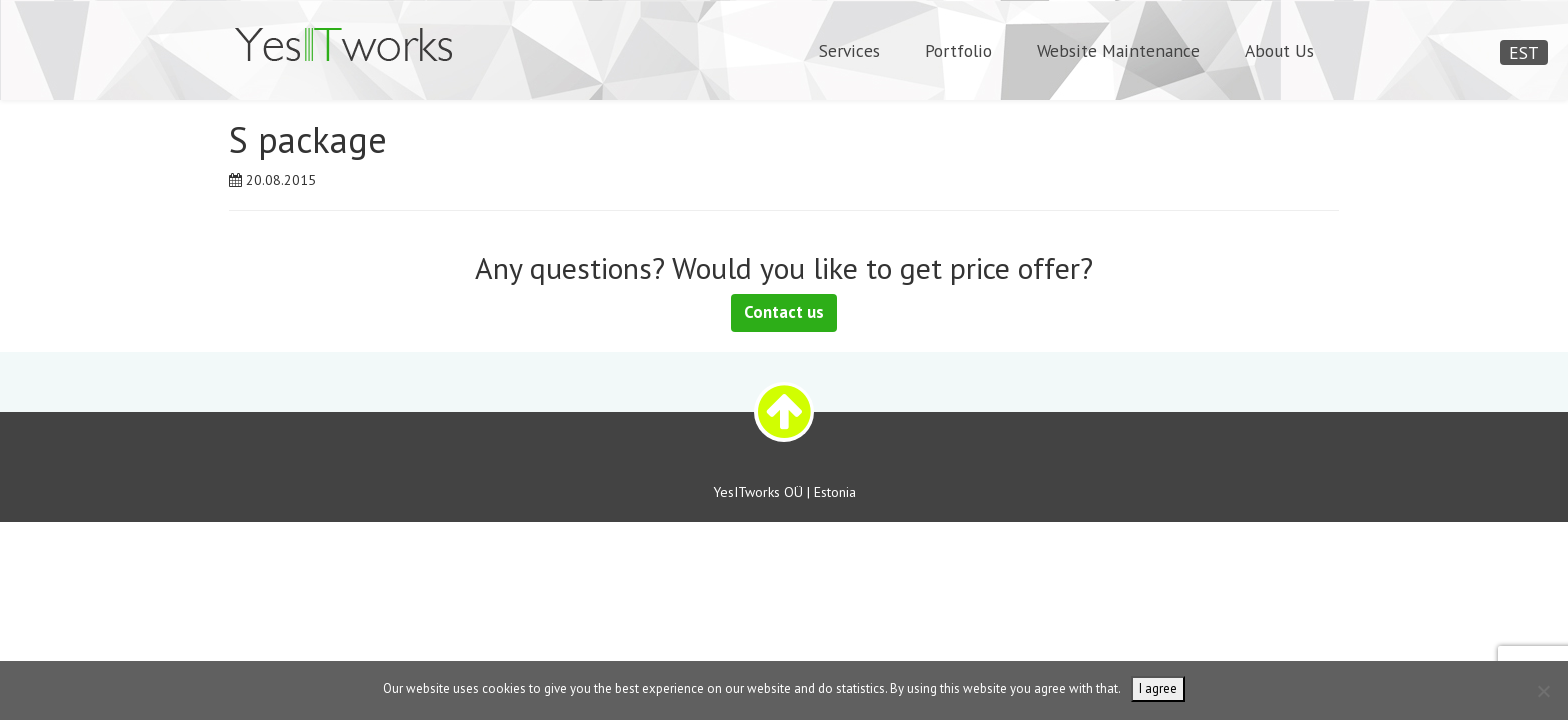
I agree (1158, 688)
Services (849, 50)
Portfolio (958, 50)
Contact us (784, 312)
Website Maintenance (1118, 50)
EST (1524, 52)
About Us (1279, 50)
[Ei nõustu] (1543, 691)
